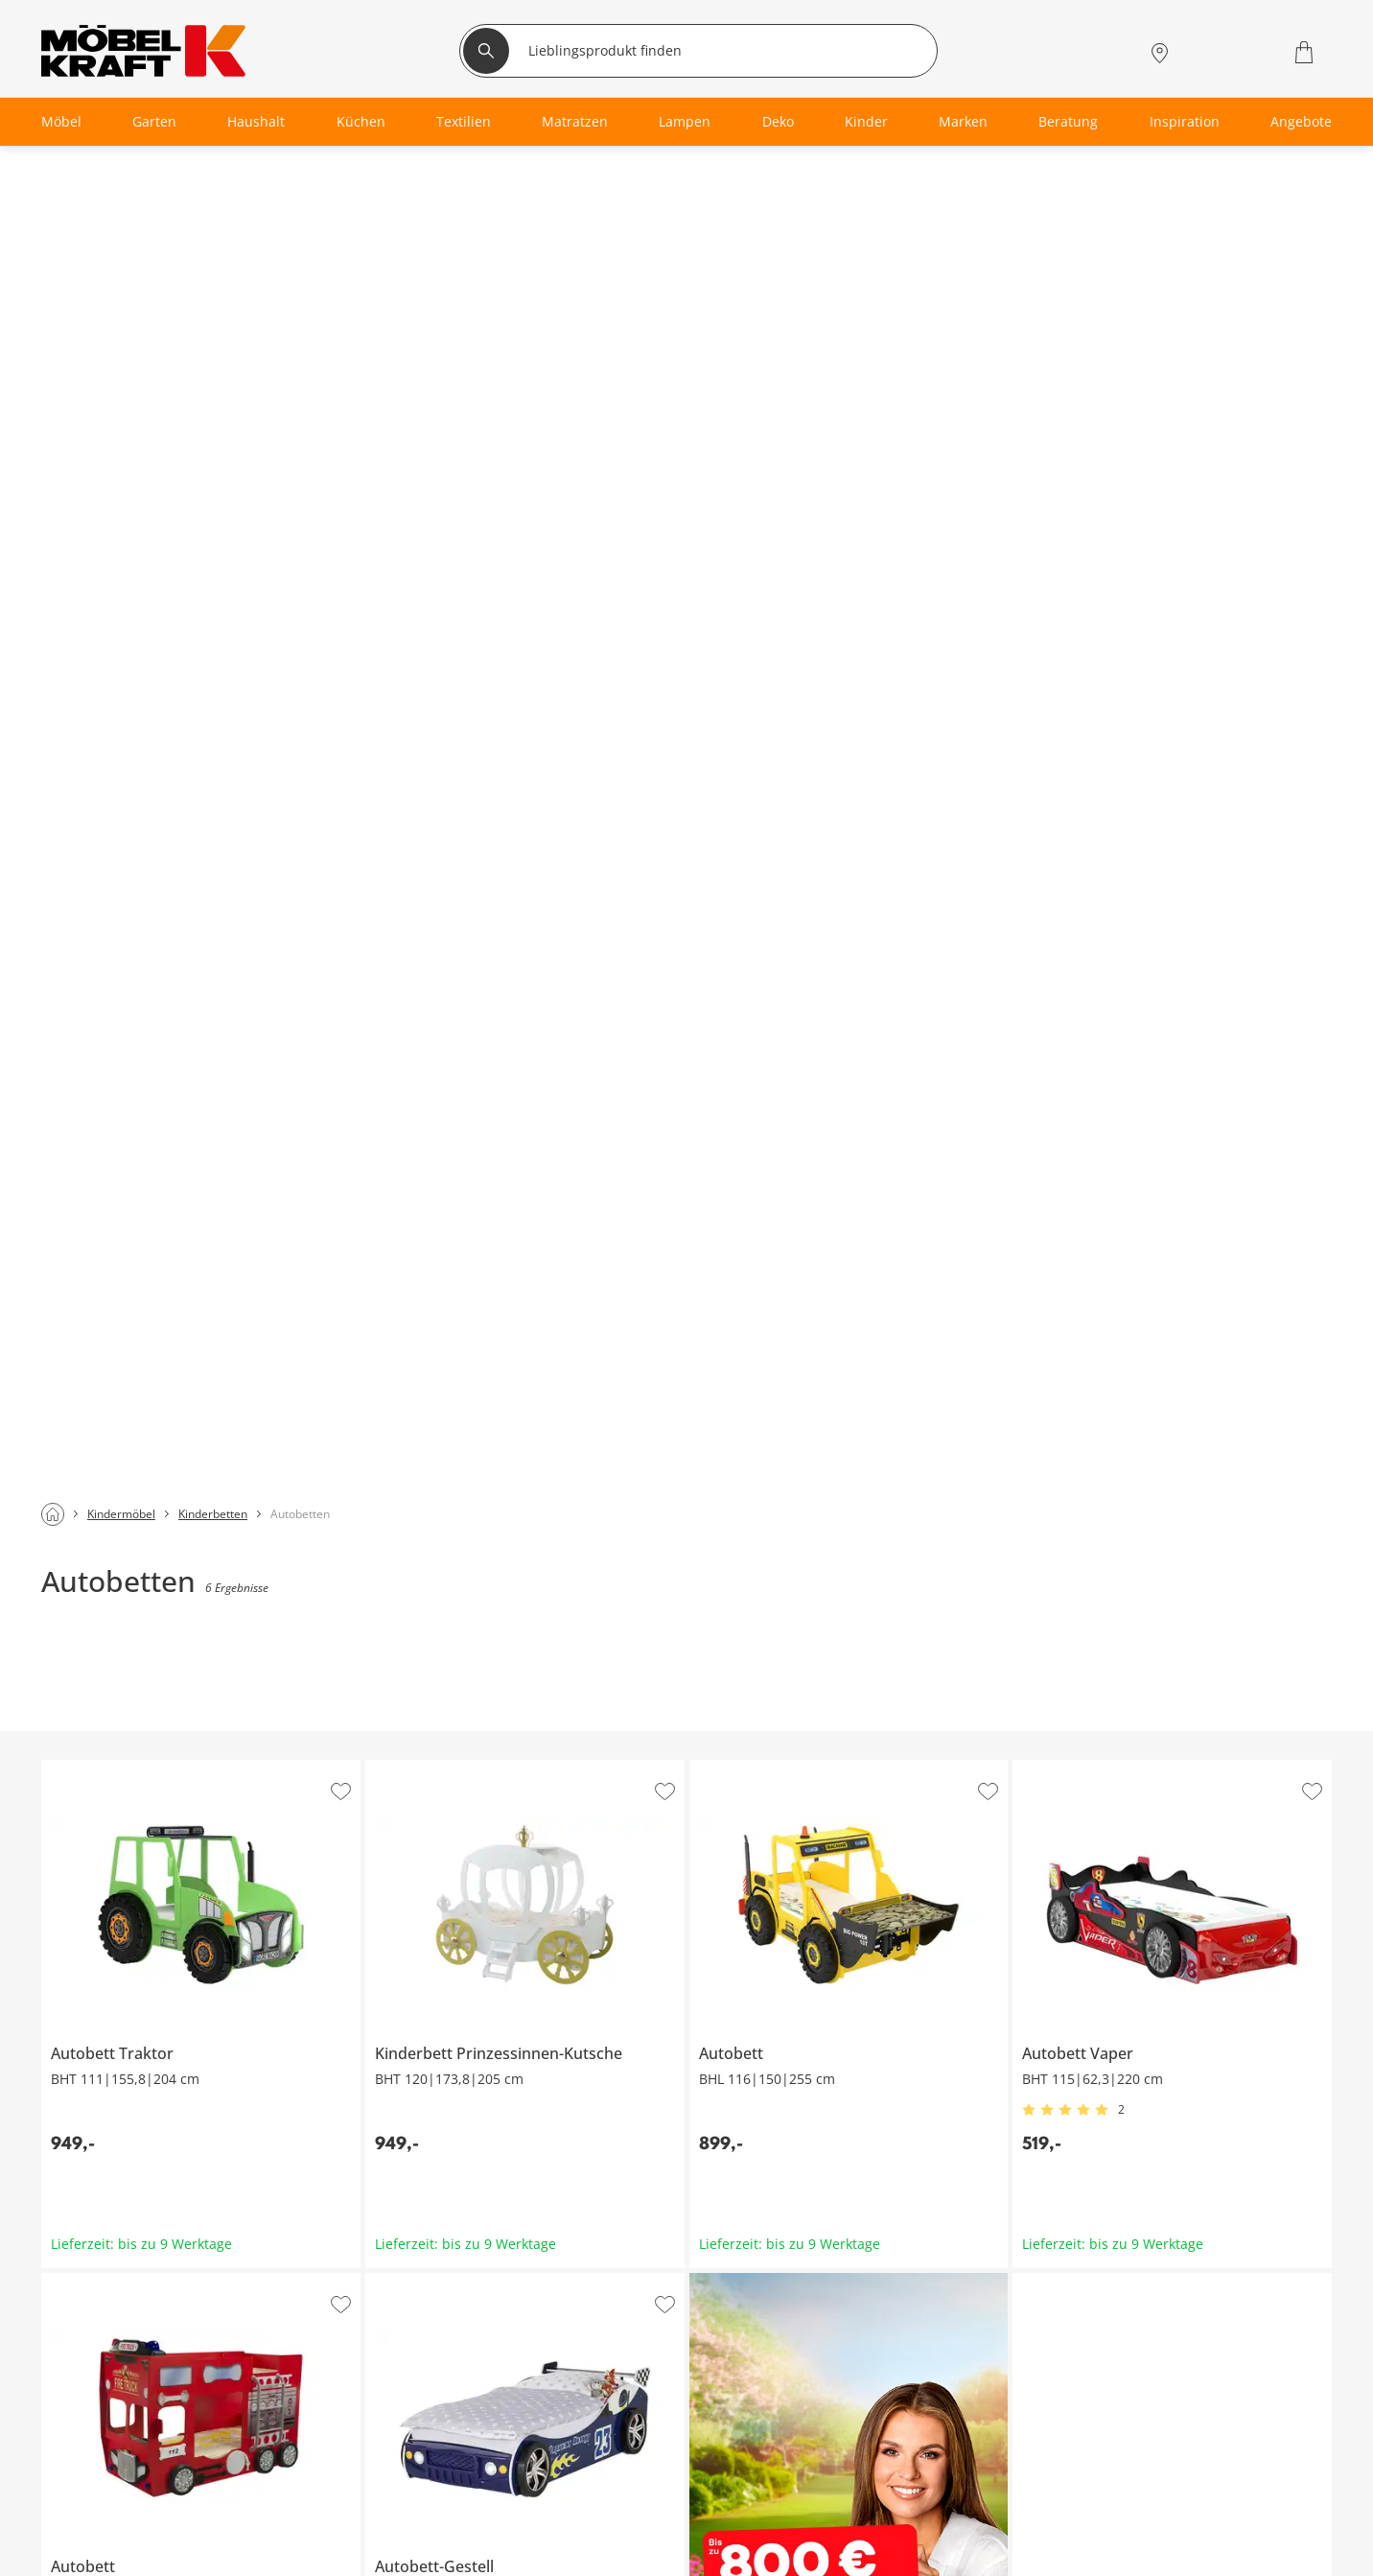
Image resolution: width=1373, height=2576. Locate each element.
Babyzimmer (78, 2516)
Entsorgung (851, 2516)
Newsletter (405, 2562)
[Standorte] (1160, 52)
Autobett (717, 430)
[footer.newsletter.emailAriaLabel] (288, 2089)
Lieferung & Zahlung (879, 2562)
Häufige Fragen (862, 2470)
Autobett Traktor (94, 430)
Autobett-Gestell (417, 943)
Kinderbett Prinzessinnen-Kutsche (475, 430)
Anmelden (598, 2089)
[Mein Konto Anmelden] (1205, 52)
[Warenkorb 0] (1306, 52)
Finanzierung (412, 2516)
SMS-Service (409, 2539)
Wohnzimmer (81, 2470)
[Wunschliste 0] (1255, 50)
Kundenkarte (412, 2493)
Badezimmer (79, 2539)
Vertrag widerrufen (875, 2493)
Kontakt (838, 2539)
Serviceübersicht (423, 2470)
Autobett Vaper (1060, 430)
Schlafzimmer (82, 2493)
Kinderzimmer (84, 2562)
